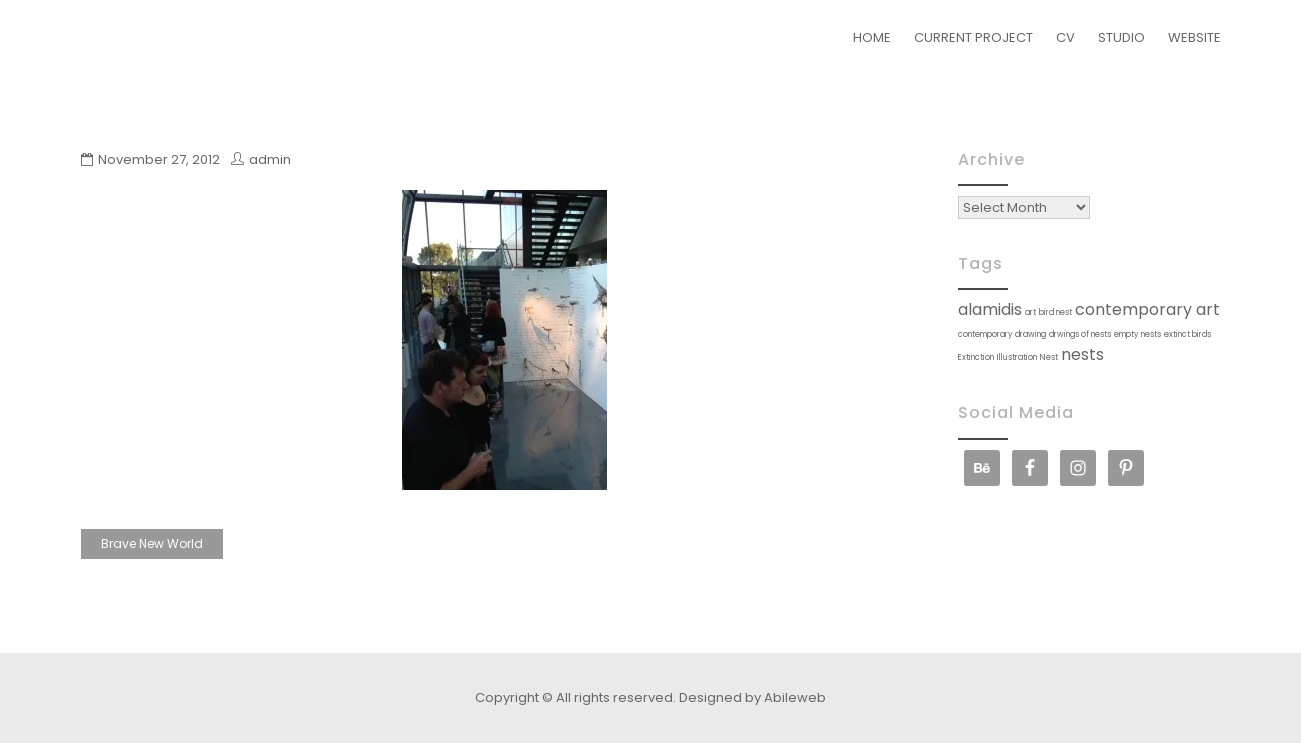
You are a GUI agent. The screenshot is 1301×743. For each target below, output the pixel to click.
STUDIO (1121, 37)
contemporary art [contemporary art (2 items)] (1147, 309)
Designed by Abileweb (752, 697)
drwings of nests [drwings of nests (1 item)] (1080, 334)
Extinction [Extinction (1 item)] (976, 357)
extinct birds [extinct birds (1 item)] (1187, 334)
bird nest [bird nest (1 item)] (1055, 312)
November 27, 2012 (159, 159)
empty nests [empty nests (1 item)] (1137, 334)
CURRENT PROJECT (973, 37)
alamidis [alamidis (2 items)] (990, 309)
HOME (872, 37)
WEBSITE (1194, 37)
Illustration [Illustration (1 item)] (1017, 357)
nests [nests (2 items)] (1082, 354)
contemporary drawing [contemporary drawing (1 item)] (1002, 334)
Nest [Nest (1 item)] (1049, 357)
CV (1065, 37)
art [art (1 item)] (1030, 312)
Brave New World (152, 543)
